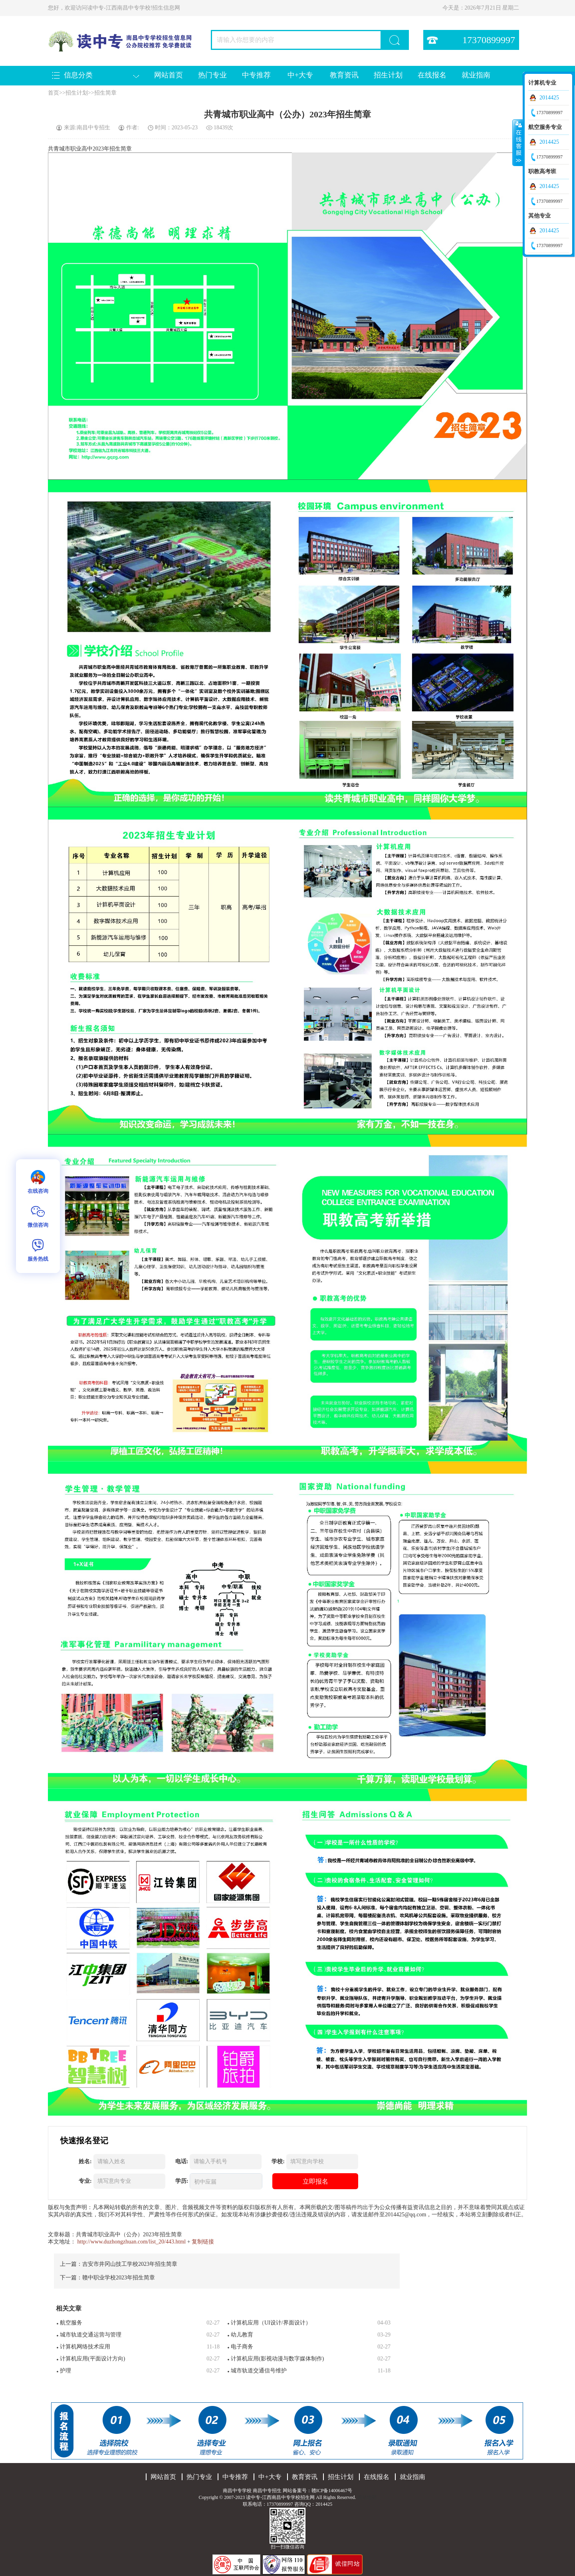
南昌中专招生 (267, 2490)
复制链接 (203, 2242)
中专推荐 (256, 75)
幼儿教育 (242, 2335)
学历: (181, 2181)
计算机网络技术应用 (85, 2347)
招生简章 (105, 93)
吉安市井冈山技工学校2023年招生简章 (129, 2264)
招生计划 (388, 75)
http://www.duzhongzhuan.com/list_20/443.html (131, 2242)
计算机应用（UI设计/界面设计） (271, 2323)
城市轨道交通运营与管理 (90, 2335)
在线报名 (432, 75)
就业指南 (476, 75)
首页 (53, 93)
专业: (85, 2181)
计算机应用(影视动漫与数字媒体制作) (277, 2359)
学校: (278, 2161)
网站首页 (168, 75)
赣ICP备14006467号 (332, 2490)
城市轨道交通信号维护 (259, 2371)
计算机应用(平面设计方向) (92, 2359)
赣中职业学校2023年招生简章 (118, 2278)
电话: (181, 2161)
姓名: (85, 2161)
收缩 (517, 142)
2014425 (549, 98)
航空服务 (71, 2323)
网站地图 (367, 2497)
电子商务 (242, 2347)
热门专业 (212, 75)
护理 (65, 2371)
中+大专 (300, 75)
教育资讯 (344, 75)
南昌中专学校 (238, 2490)
